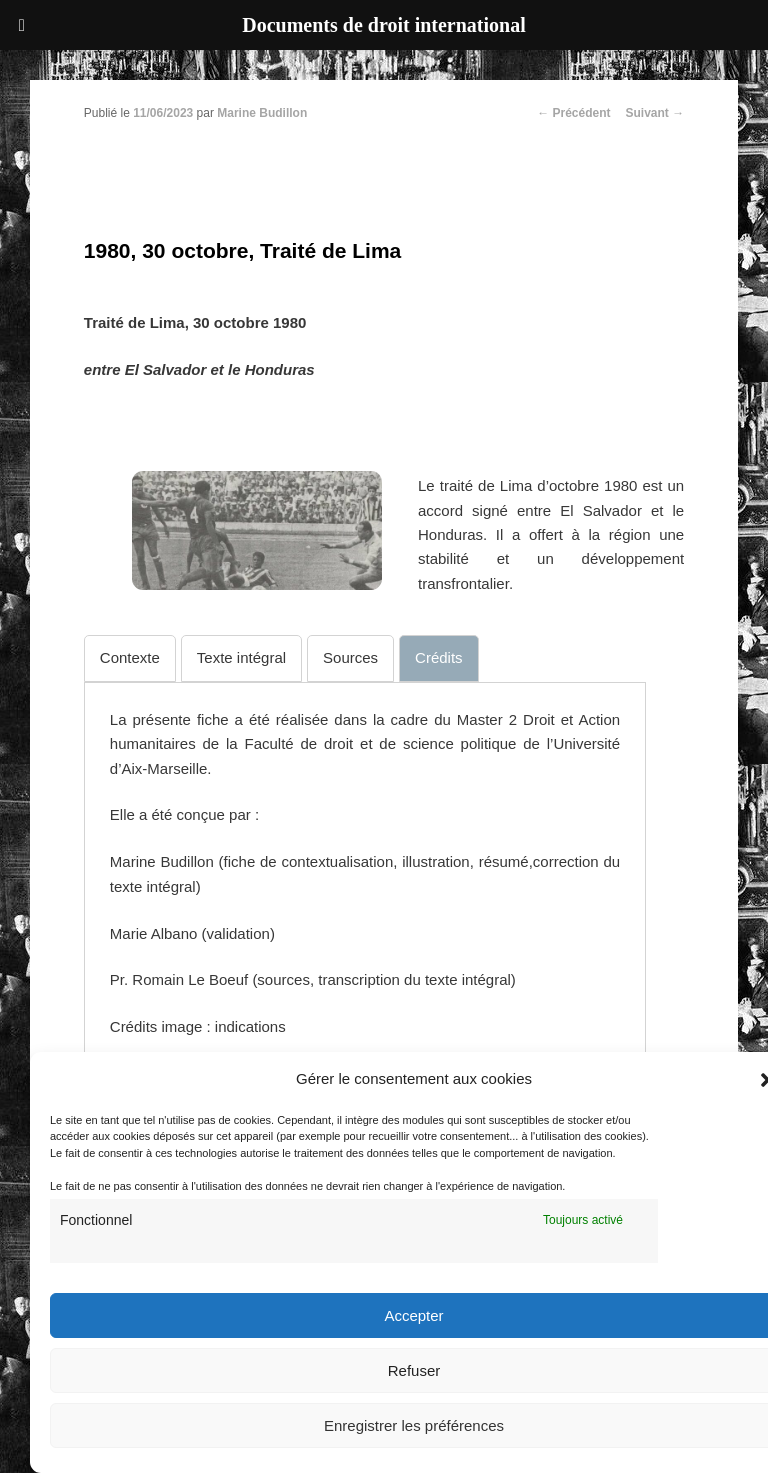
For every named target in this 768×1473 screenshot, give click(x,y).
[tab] (130, 658)
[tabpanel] (365, 874)
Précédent (573, 113)
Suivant (655, 113)
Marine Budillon (262, 113)
